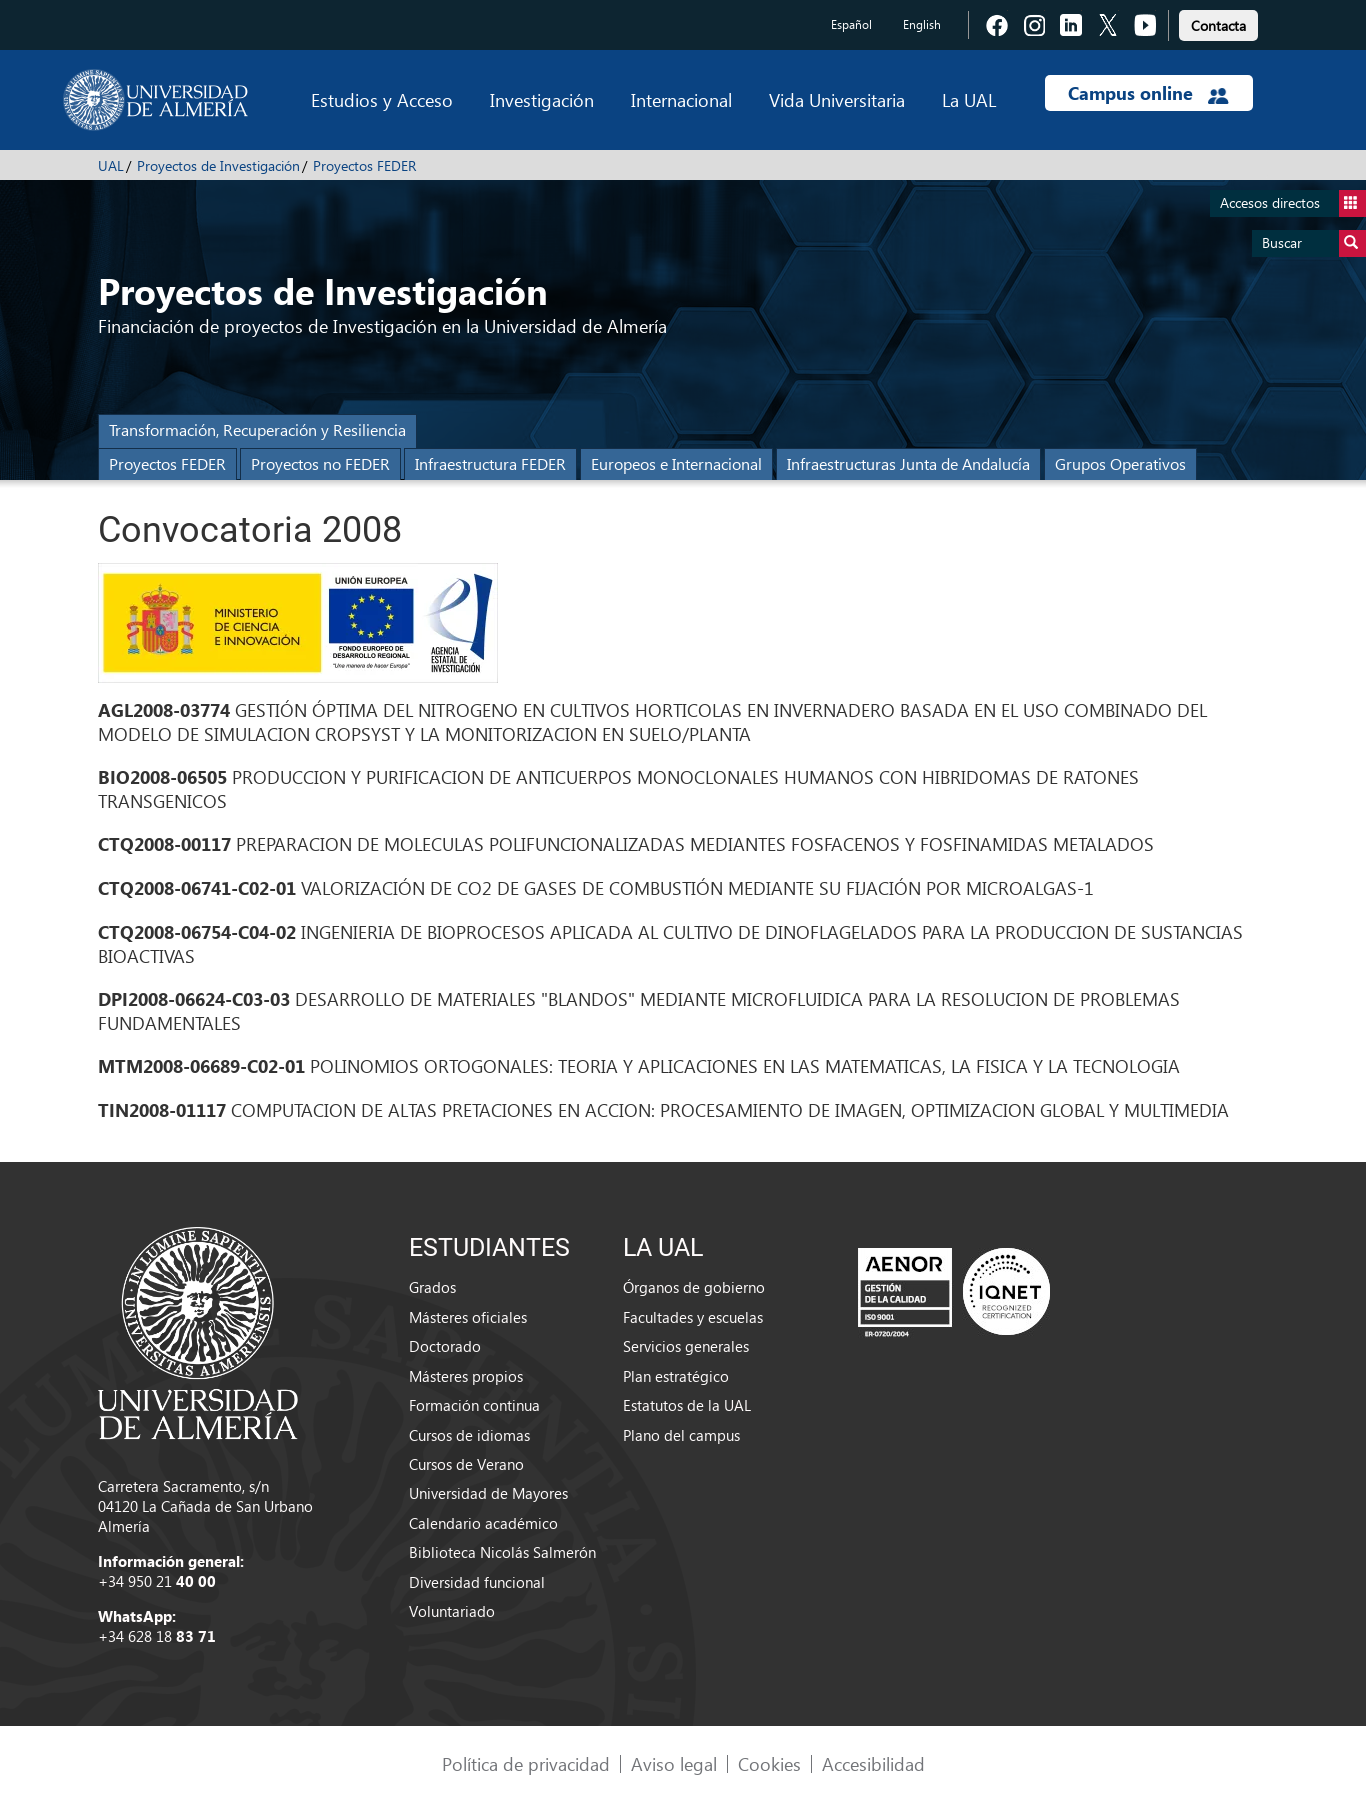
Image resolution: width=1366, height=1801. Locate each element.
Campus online (1148, 93)
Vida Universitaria (837, 99)
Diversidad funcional (477, 1582)
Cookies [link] (769, 1763)
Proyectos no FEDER (320, 463)
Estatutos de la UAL (687, 1405)
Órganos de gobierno (694, 1287)
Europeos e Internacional (676, 463)
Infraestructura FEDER (490, 463)
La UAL (969, 99)
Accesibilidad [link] (873, 1763)
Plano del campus (681, 1435)
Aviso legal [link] (674, 1763)
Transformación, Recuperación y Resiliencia (257, 429)
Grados (432, 1287)
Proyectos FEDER (364, 165)
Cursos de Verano (466, 1464)
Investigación (542, 99)
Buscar (1314, 243)
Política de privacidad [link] (526, 1763)
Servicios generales (686, 1346)
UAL (111, 165)
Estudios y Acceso (382, 99)
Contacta (1218, 25)
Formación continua (474, 1405)
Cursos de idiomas (469, 1435)
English (922, 24)
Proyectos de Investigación (218, 165)
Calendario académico (483, 1523)
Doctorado (445, 1346)
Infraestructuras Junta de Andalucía (908, 463)
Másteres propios (466, 1376)
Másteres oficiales (468, 1317)
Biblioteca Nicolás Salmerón (502, 1552)
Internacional (681, 99)
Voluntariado (452, 1611)
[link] (1218, 22)
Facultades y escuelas (693, 1317)
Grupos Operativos (1120, 463)
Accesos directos (1293, 203)
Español (851, 24)
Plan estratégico (676, 1376)
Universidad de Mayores (488, 1493)
